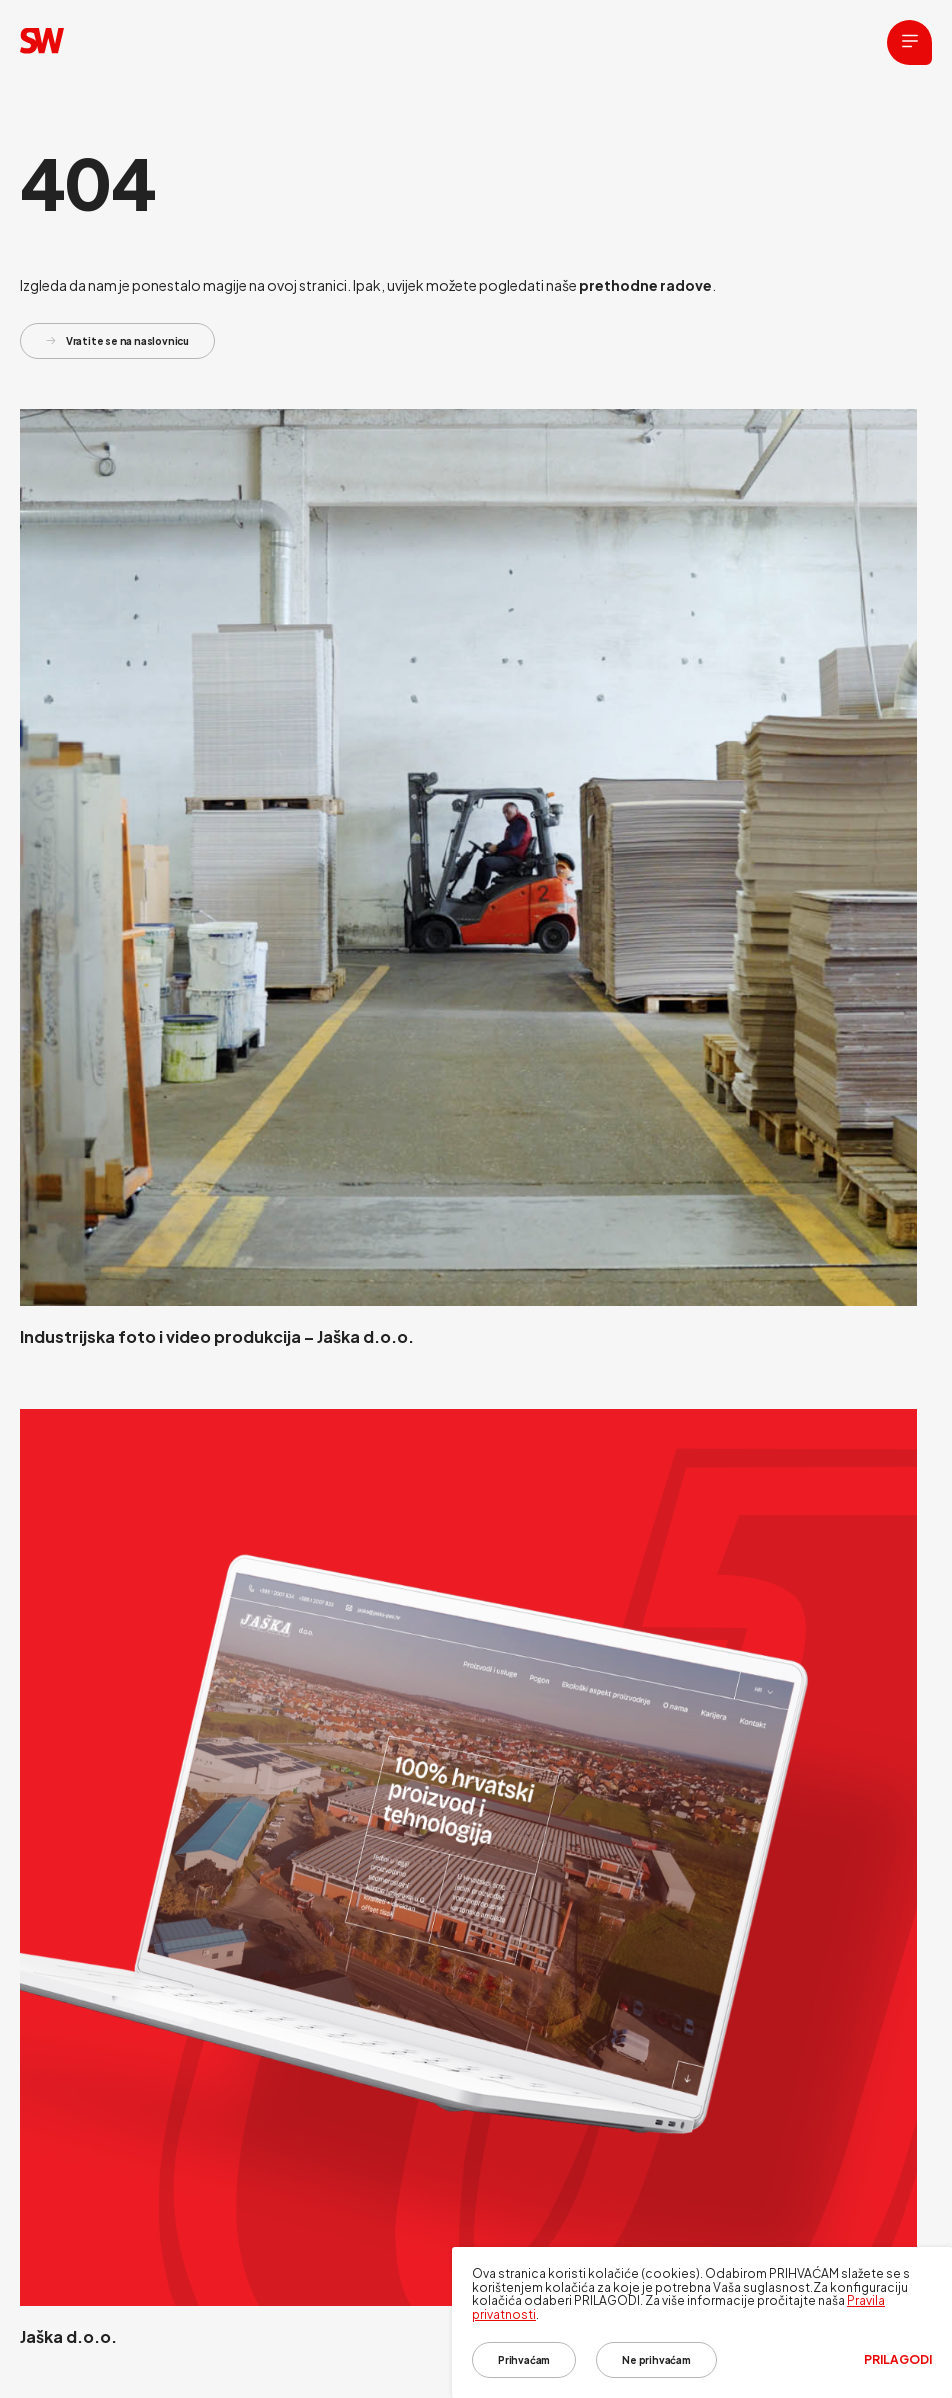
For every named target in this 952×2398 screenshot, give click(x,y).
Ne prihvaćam (656, 2360)
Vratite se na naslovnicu (117, 341)
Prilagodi (898, 2360)
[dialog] (702, 2322)
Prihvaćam (524, 2360)
